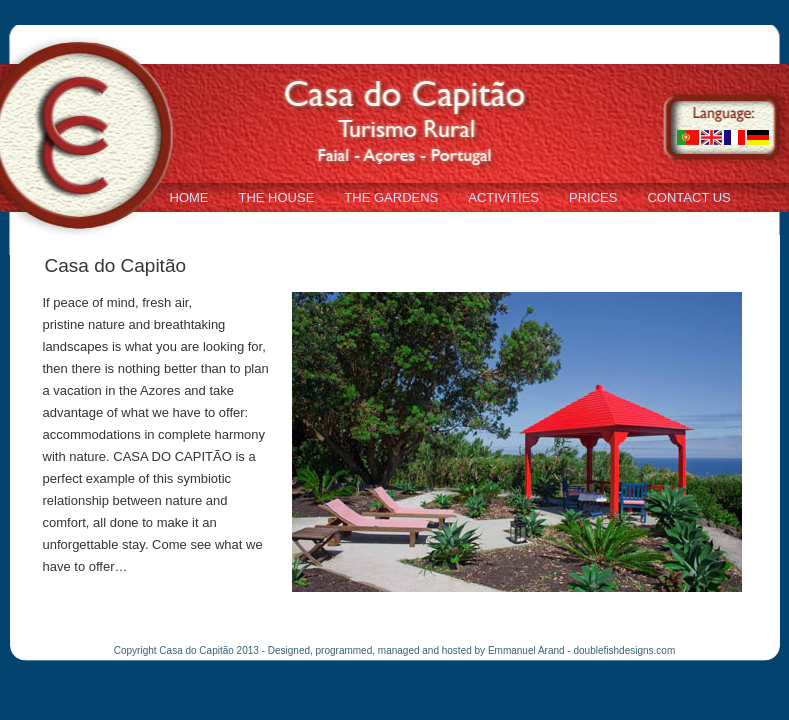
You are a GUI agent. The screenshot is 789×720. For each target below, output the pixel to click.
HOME (189, 197)
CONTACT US (688, 197)
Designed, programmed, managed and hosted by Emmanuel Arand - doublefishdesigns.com (471, 650)
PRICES (593, 197)
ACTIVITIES (503, 197)
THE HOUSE (277, 197)
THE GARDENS (391, 197)
